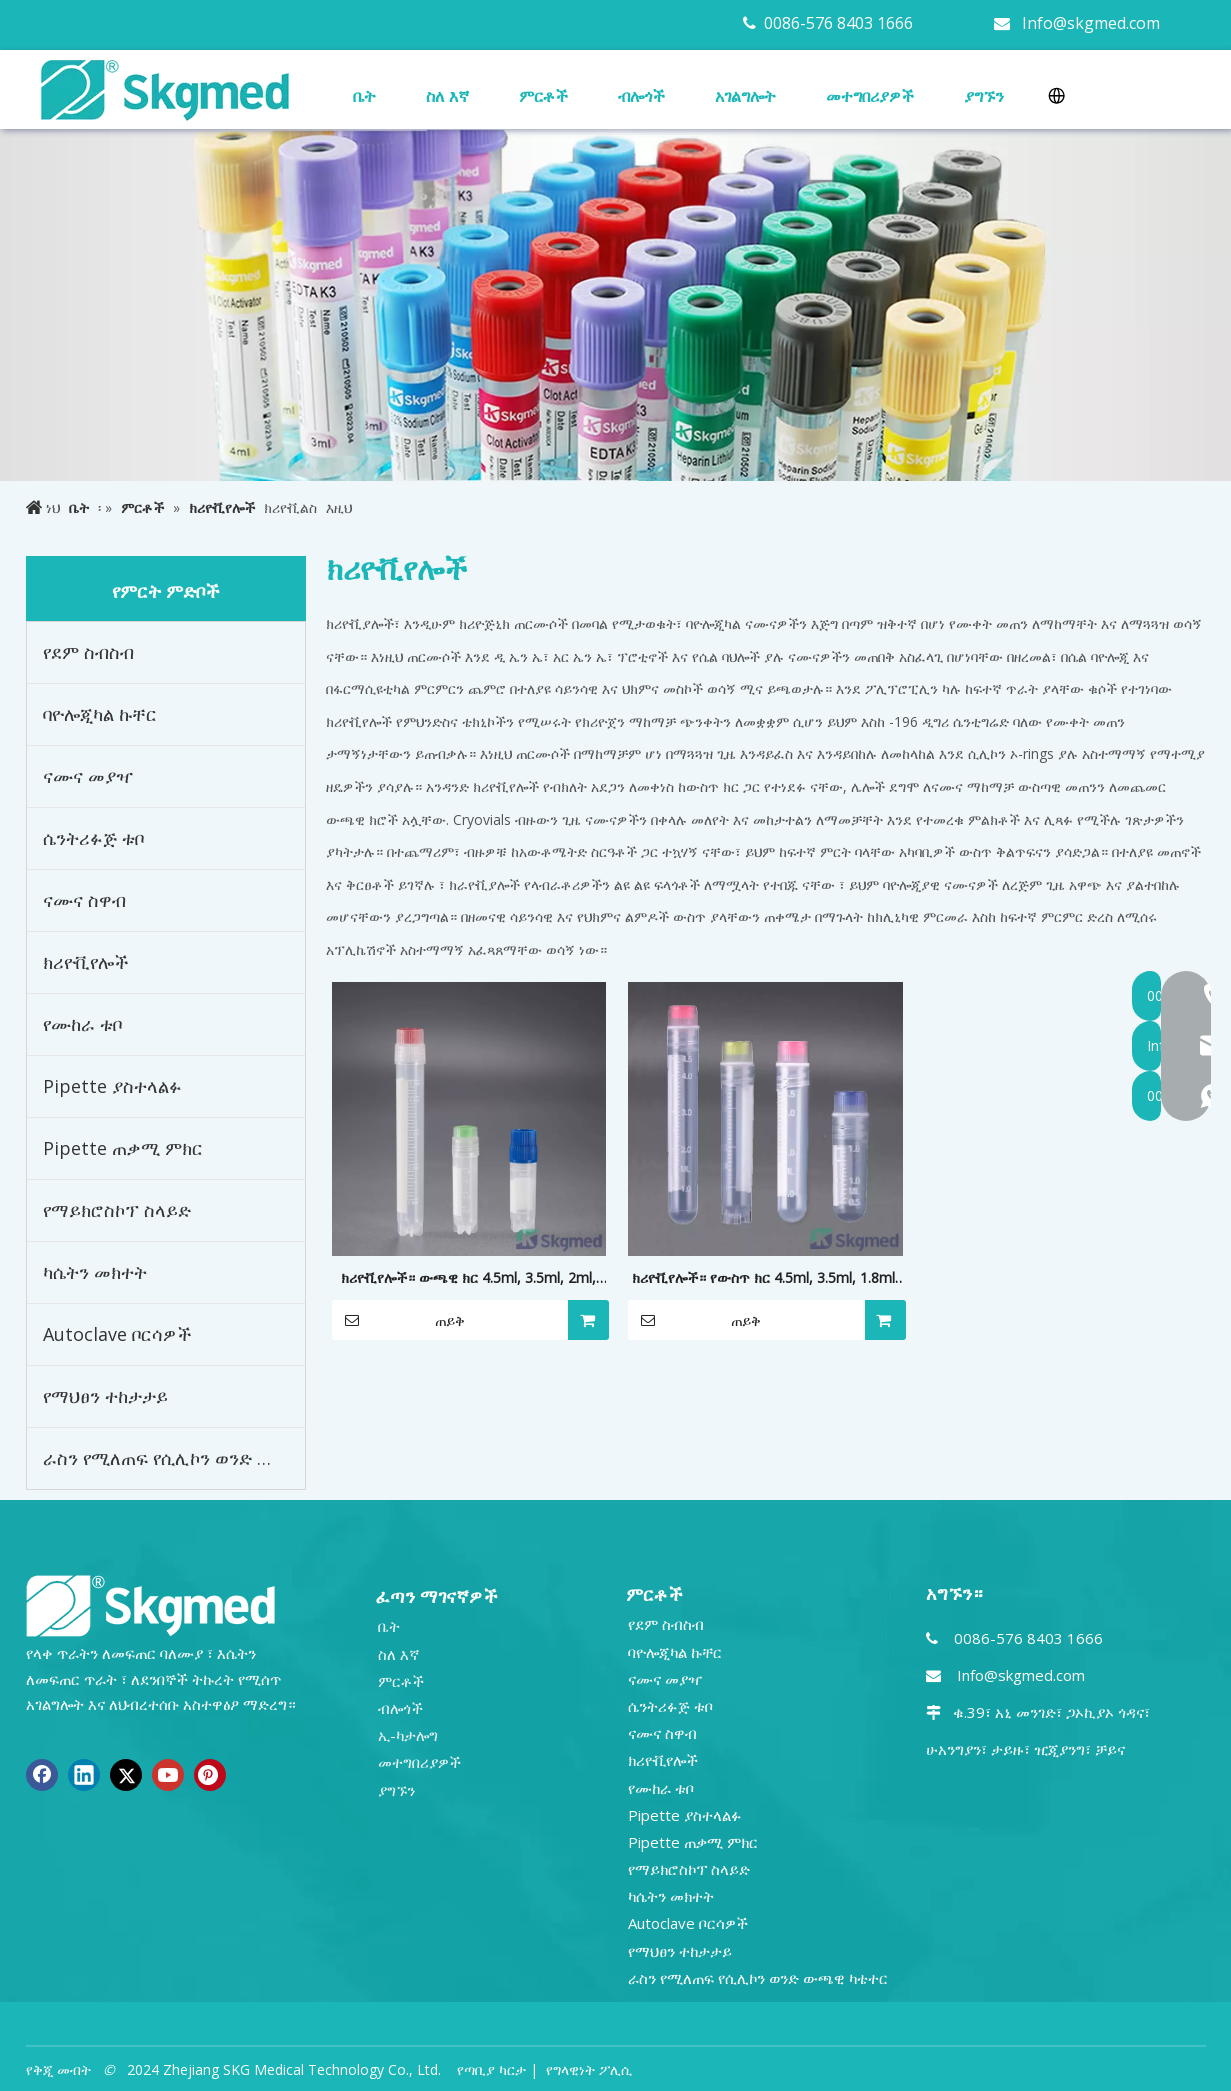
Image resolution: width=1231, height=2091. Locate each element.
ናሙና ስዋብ (84, 900)
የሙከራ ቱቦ (82, 1024)
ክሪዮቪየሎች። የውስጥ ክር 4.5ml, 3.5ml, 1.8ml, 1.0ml (765, 1279)
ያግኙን (396, 1790)
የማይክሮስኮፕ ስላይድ (117, 1210)
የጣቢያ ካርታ (491, 2069)
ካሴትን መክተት (95, 1272)
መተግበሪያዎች (419, 1762)
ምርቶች (401, 1681)
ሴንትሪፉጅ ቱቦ (93, 838)
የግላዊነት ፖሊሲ (589, 2069)
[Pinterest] (210, 1775)
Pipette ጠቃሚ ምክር (123, 1148)
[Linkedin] (84, 1775)
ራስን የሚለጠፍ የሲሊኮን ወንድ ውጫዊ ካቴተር (174, 1458)
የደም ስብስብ (88, 652)
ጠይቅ (398, 1320)
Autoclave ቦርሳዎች (117, 1334)
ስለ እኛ (399, 1654)
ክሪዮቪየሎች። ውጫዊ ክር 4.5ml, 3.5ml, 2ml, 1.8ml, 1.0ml (468, 1279)
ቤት (389, 1626)
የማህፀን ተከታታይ (105, 1396)
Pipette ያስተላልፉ (112, 1086)
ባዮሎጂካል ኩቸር (100, 714)
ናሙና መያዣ (88, 776)
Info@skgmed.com (1091, 23)
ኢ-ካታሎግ (408, 1735)
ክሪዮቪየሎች (86, 962)
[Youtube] (168, 1775)
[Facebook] (42, 1775)
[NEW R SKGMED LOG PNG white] (151, 1604)
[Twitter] (126, 1775)
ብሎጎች (400, 1708)
